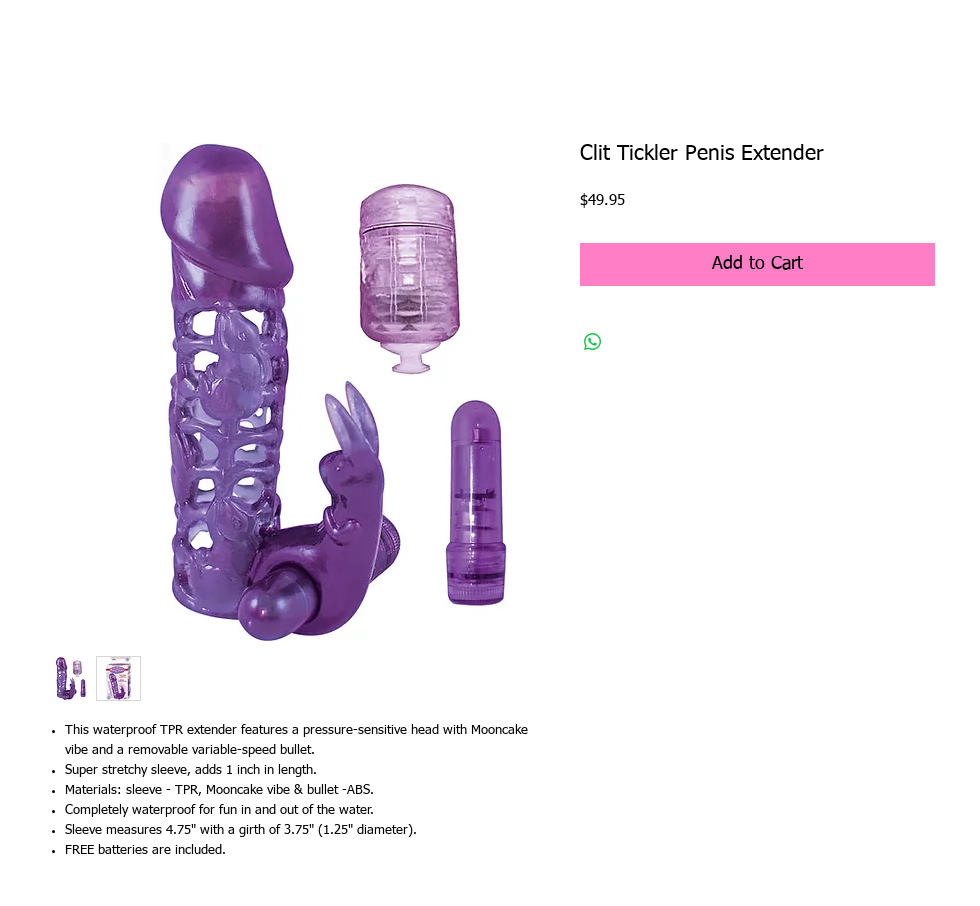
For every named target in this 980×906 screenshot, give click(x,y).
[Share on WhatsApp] (593, 342)
